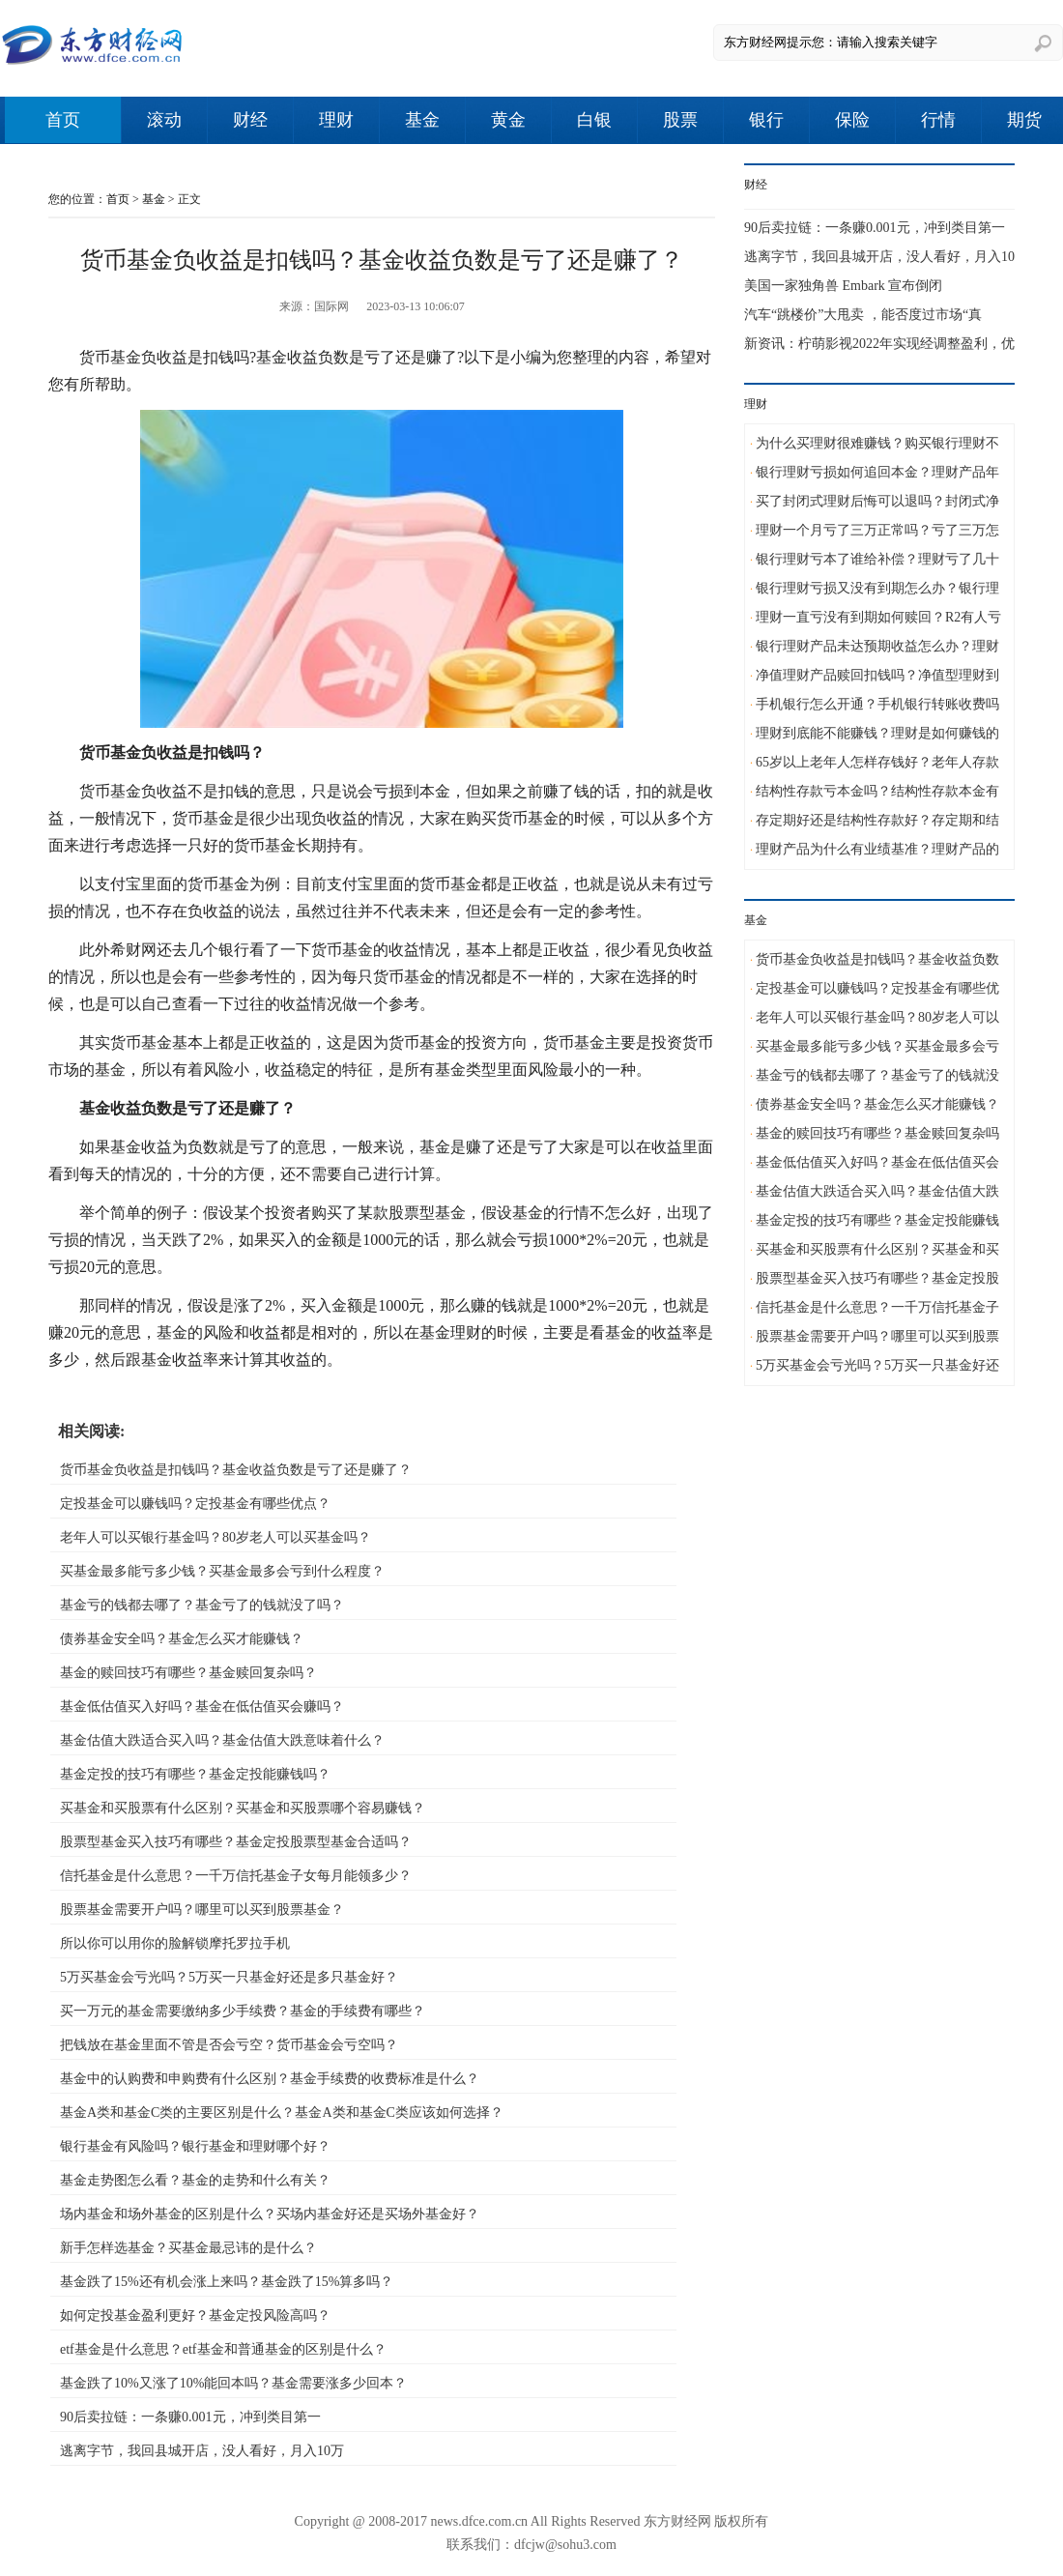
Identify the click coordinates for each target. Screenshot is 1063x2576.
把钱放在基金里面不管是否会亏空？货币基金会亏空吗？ (229, 2045)
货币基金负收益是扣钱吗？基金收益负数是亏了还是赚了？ (236, 1469)
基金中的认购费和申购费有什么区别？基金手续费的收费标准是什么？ (269, 2078)
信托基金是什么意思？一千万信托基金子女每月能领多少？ (236, 1875)
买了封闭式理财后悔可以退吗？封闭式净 (877, 501)
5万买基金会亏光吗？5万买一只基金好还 (877, 1365)
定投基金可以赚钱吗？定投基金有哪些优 (877, 988)
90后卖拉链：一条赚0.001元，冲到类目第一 (190, 2417)
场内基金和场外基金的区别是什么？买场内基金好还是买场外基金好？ (269, 2214)
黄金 (508, 120)
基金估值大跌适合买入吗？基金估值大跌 (877, 1191)
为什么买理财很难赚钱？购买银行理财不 (877, 443)
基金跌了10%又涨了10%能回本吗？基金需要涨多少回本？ (233, 2383)
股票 (680, 120)
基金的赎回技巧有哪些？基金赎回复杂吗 (877, 1133)
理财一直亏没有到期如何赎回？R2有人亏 (878, 617)
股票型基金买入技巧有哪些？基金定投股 (877, 1278)
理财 (336, 120)
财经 (250, 120)
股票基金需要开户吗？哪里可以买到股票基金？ (202, 1909)
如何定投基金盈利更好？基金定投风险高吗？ (195, 2315)
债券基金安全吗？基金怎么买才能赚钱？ (181, 1639)
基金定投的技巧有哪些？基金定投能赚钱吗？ (195, 1774)
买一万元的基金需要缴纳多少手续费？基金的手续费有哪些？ (242, 2011)
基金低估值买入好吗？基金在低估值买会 (877, 1162)
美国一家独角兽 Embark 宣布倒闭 (843, 285)
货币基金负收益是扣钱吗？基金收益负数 (877, 959)
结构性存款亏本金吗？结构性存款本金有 (877, 791)
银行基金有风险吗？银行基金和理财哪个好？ (195, 2146)
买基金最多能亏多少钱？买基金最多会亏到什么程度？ (222, 1571)
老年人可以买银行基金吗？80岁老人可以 (877, 1017)
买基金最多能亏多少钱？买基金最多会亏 (877, 1046)
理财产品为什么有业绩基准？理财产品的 (877, 849)
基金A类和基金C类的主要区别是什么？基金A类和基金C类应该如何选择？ (281, 2112)
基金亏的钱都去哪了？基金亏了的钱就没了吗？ (202, 1605)
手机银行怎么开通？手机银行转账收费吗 (877, 704)
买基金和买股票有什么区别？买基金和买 (877, 1249)
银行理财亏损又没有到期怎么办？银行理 (877, 588)
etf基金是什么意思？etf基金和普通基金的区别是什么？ (223, 2349)
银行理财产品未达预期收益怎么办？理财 (877, 646)
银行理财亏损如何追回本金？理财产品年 (877, 472)
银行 (766, 120)
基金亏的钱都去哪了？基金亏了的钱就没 (877, 1075)
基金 (422, 120)
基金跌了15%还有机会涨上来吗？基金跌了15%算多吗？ (226, 2281)
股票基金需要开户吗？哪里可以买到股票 (877, 1336)
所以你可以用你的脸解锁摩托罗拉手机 (175, 1943)
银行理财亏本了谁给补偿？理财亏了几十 (877, 559)
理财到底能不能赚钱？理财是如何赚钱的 (877, 733)
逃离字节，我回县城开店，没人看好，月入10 (879, 256)
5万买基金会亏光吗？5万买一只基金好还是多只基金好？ (229, 1977)
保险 (852, 120)
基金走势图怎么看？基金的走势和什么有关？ (195, 2180)
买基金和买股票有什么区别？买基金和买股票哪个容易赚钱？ (242, 1808)
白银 (594, 120)
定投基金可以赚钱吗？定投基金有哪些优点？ (195, 1503)
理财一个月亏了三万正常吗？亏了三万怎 (877, 530)
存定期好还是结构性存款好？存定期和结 (877, 820)
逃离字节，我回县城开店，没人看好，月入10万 (202, 2451)
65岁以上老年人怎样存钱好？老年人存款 (877, 762)
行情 (938, 120)
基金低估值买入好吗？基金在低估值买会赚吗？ (202, 1706)
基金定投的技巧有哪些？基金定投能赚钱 (877, 1220)
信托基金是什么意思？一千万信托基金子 (877, 1307)
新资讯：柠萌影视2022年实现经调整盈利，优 (879, 343)
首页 (62, 120)
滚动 (164, 120)
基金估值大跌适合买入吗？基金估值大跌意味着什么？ (222, 1740)
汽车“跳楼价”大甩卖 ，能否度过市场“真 (863, 314)
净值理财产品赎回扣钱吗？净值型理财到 (877, 675)
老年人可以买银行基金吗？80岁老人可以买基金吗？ (215, 1537)
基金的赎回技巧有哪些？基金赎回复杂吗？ (188, 1672)
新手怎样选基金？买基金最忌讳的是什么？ (188, 2248)
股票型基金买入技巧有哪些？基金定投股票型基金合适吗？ (236, 1842)
